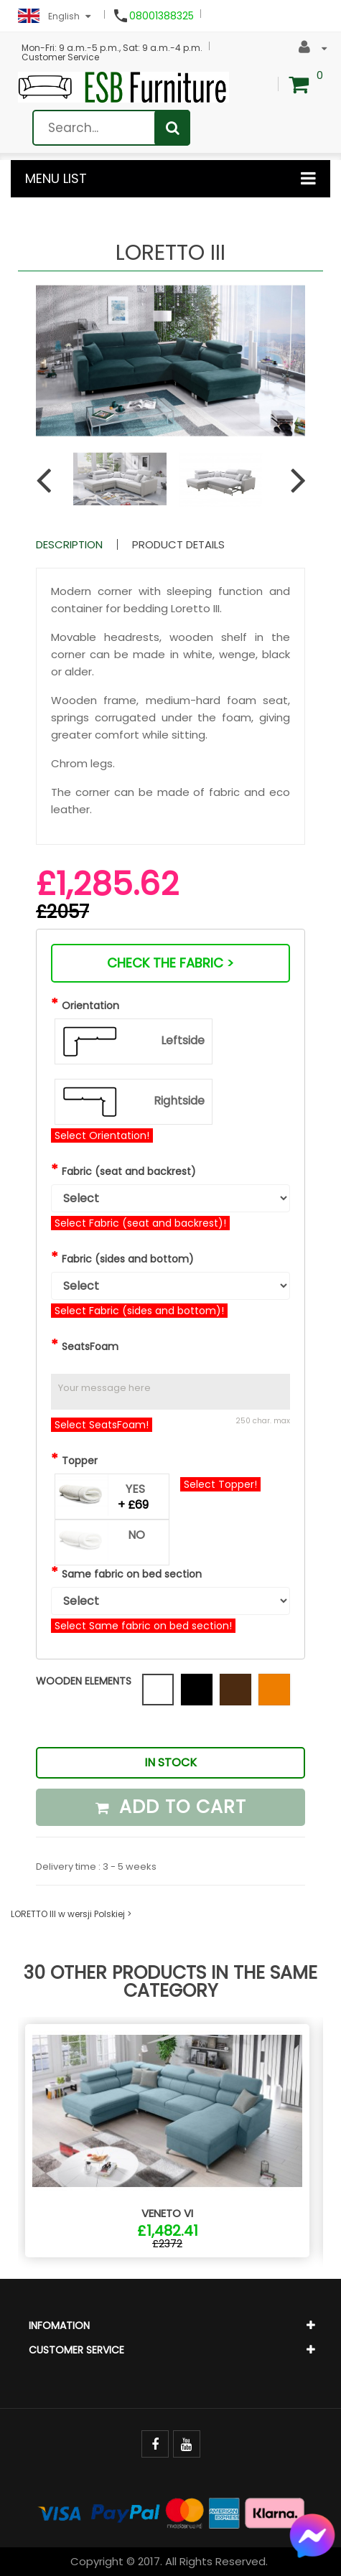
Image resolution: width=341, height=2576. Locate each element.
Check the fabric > (170, 963)
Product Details (178, 544)
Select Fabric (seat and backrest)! (140, 1223)
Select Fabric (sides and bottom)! (139, 1310)
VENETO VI (167, 2213)
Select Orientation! (102, 1135)
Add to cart (170, 1806)
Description (69, 544)
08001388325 (161, 16)
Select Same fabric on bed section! (143, 1626)
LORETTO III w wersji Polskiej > (71, 1914)
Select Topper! (220, 1484)
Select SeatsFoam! (102, 1425)
